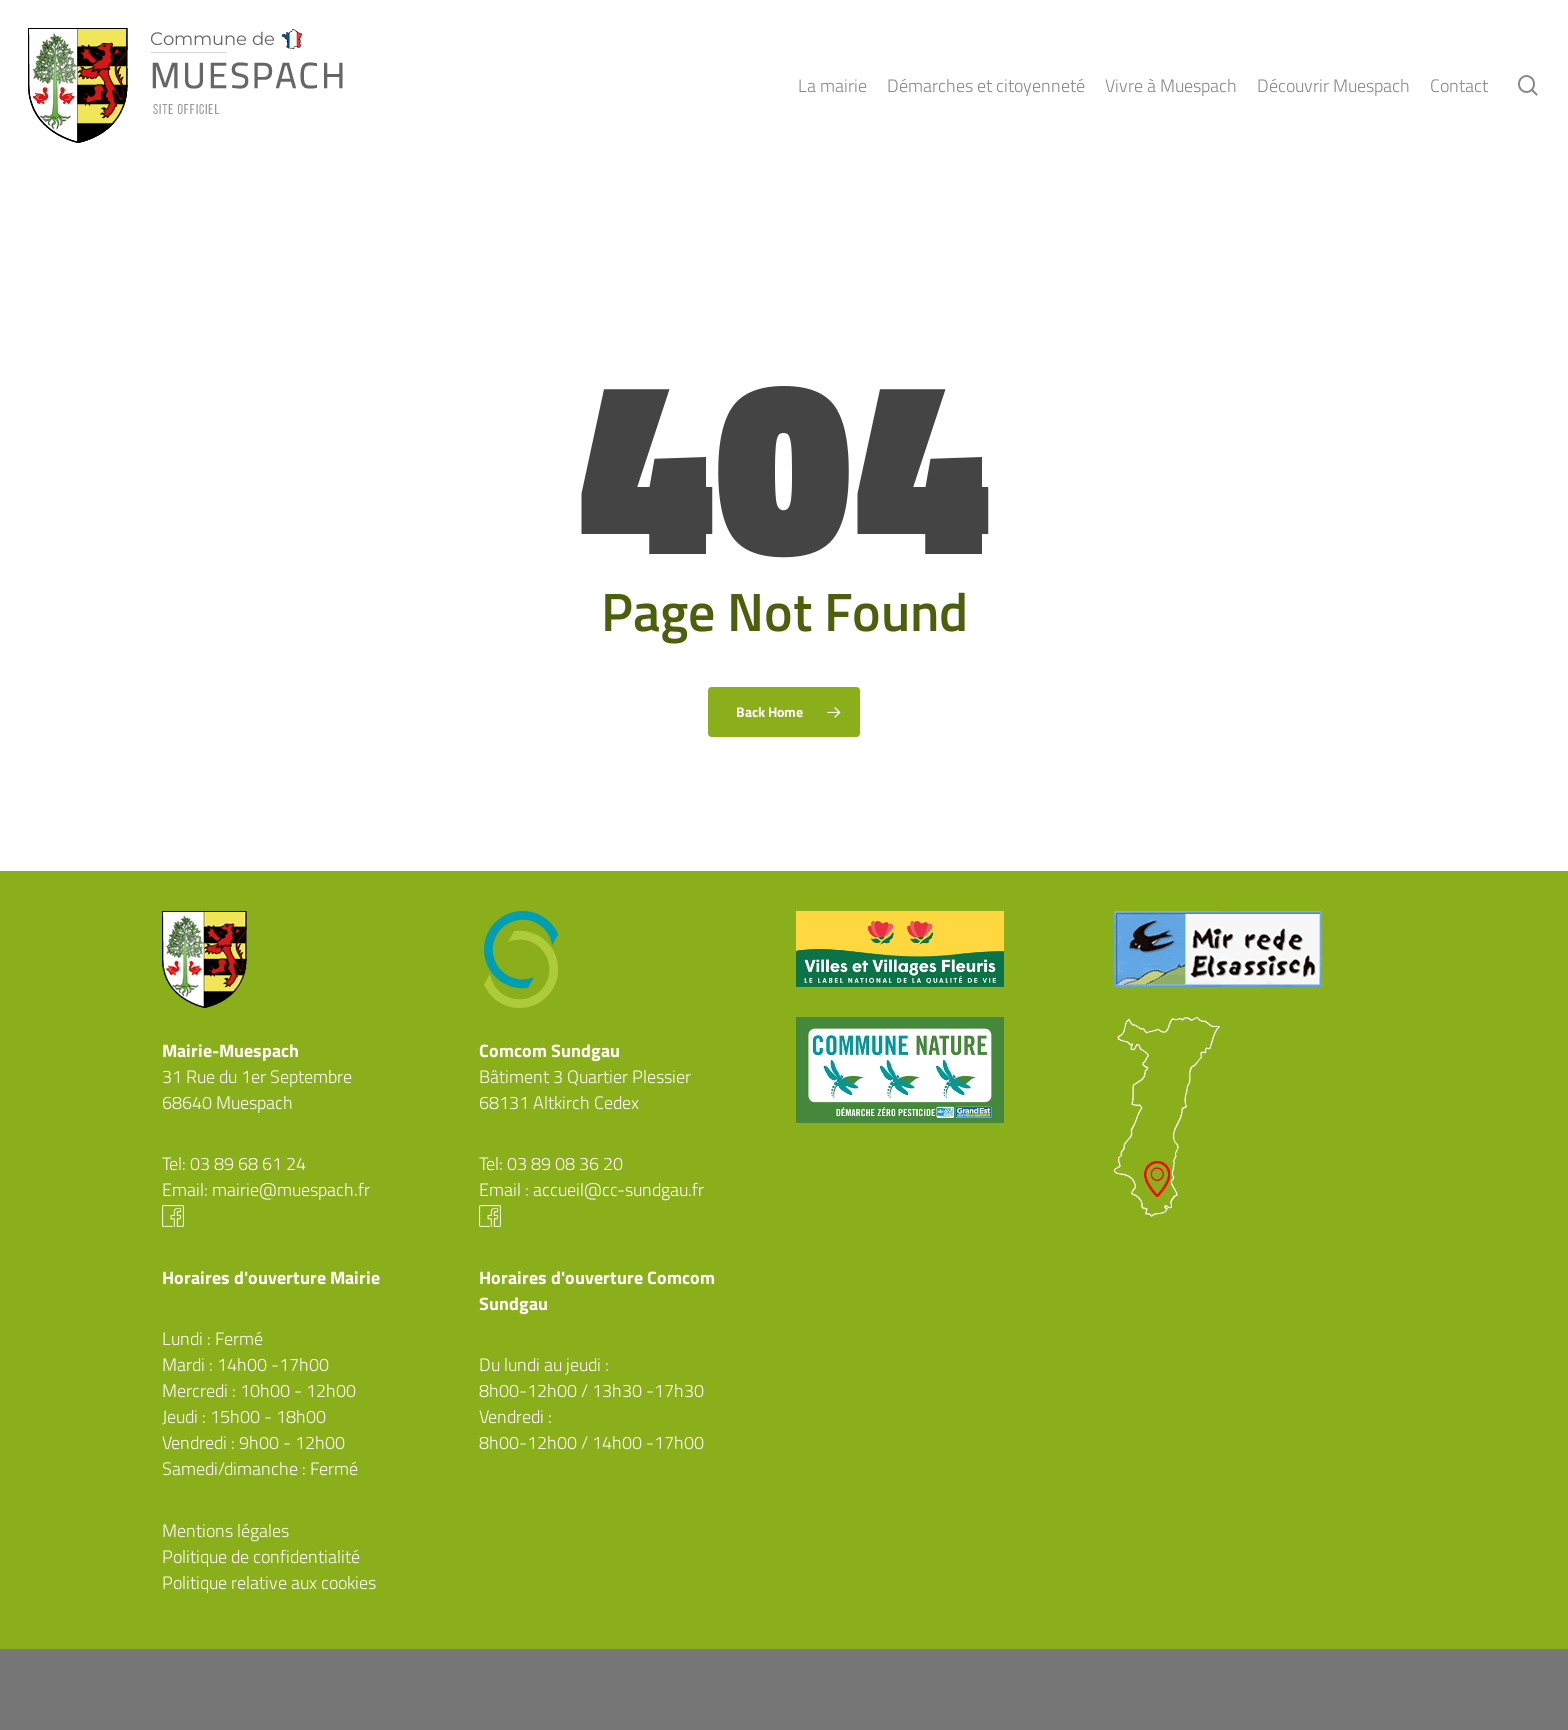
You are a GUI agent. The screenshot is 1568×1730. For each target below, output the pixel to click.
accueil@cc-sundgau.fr (618, 1189)
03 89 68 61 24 (248, 1163)
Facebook (308, 1216)
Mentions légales (225, 1530)
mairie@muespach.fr (291, 1189)
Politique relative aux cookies (269, 1582)
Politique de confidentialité (261, 1556)
